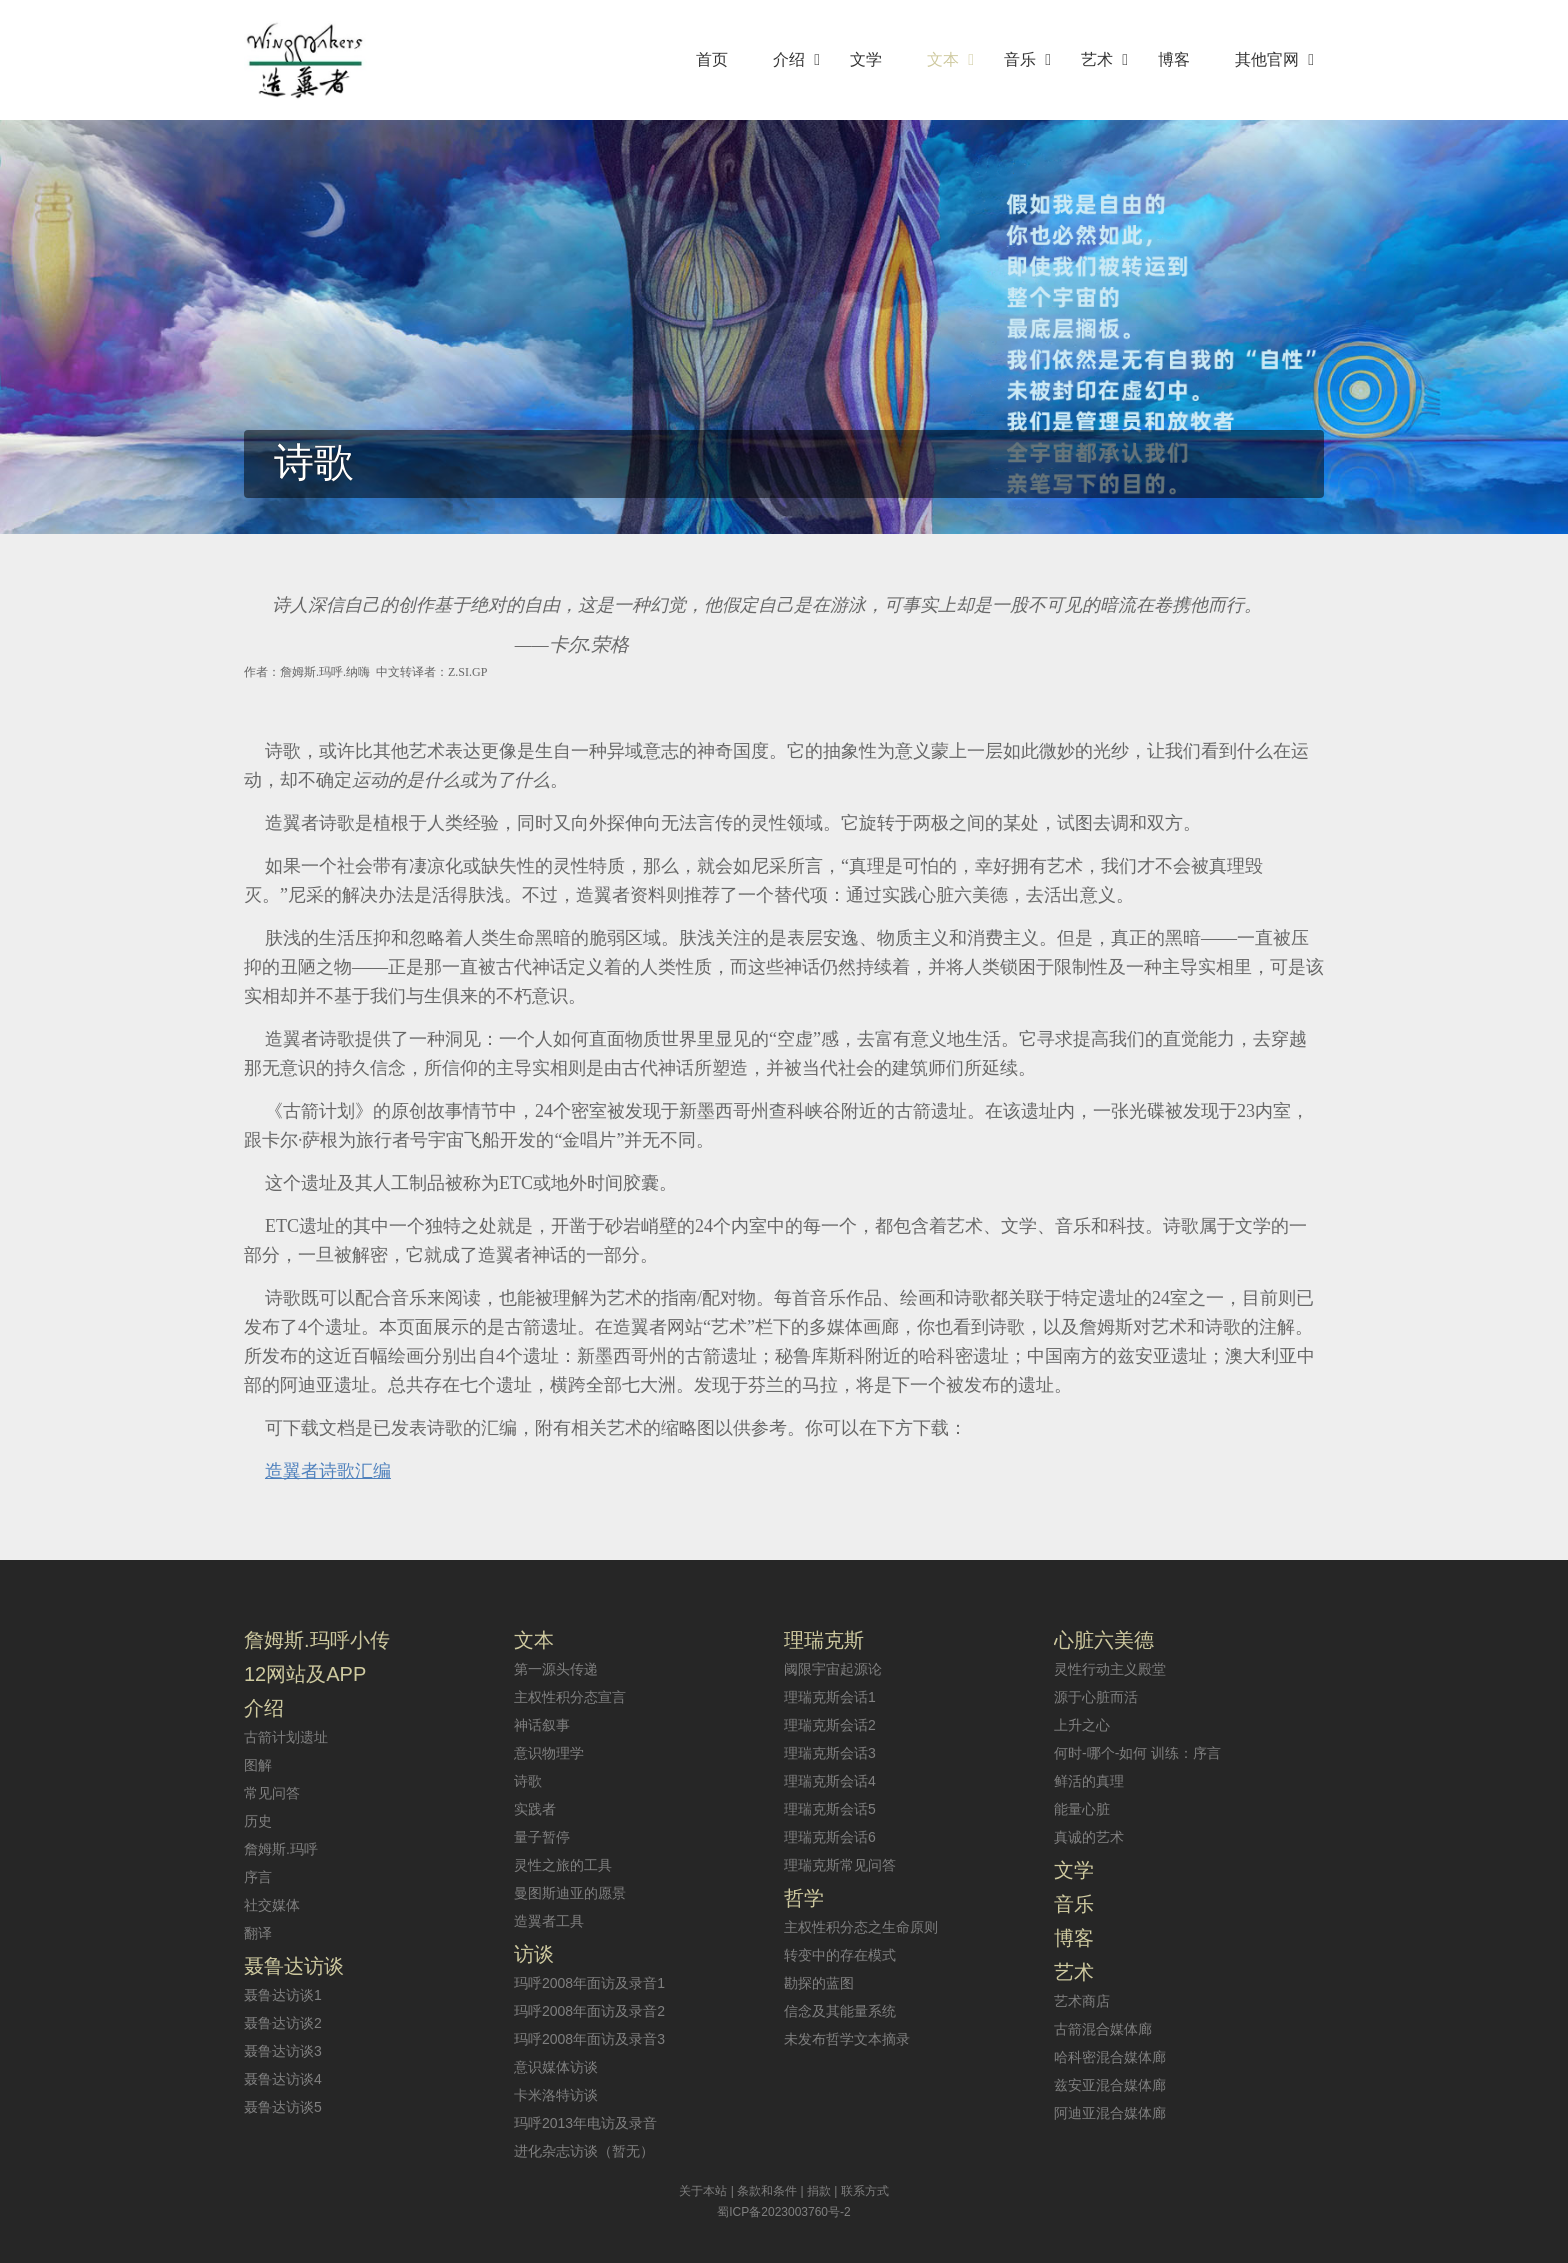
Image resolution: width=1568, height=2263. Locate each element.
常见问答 (272, 1793)
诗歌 (528, 1781)
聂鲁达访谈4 (283, 2079)
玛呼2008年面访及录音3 (589, 2039)
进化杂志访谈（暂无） (584, 2151)
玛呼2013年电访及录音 (585, 2123)
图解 (258, 1765)
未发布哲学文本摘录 (847, 2039)
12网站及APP (305, 1674)
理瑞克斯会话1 (830, 1697)
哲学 (804, 1898)
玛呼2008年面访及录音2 (589, 2011)
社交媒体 (272, 1905)
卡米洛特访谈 (556, 2095)
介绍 (264, 1708)
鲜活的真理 (1089, 1781)
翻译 (258, 1933)
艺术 (1074, 1972)
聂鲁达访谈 (294, 1966)
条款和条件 (767, 2191)
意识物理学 (549, 1753)
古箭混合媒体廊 (1103, 2029)
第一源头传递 (556, 1669)
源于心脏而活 (1096, 1697)
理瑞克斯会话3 (830, 1753)
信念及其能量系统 (840, 2011)
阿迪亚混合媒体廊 (1110, 2113)
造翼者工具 (549, 1921)
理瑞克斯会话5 (830, 1809)
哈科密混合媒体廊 (1110, 2057)
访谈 (534, 1954)
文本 (534, 1640)
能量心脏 (1082, 1809)
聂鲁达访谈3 (283, 2051)
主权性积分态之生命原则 (861, 1927)
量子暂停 (542, 1837)
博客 (1074, 1938)
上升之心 (1082, 1725)
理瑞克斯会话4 (830, 1781)
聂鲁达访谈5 (283, 2107)
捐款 (819, 2191)
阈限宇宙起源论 (833, 1669)
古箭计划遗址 (286, 1737)
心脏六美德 (1104, 1640)
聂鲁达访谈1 (283, 1995)
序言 (258, 1877)
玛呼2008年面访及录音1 (589, 1983)
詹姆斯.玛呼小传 (317, 1640)
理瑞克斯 (824, 1640)
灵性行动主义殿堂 (1110, 1669)
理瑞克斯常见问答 (840, 1865)
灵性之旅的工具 (563, 1865)
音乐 (1074, 1904)
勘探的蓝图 (819, 1983)
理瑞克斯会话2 (830, 1725)
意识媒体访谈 (556, 2067)
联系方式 (865, 2191)
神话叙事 (542, 1725)
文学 (1074, 1870)
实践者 (535, 1809)
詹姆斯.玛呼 (281, 1849)
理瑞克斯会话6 (830, 1837)
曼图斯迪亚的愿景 (570, 1893)
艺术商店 (1082, 2001)
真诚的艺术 (1089, 1837)
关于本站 (703, 2191)
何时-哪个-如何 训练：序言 (1137, 1753)
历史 (258, 1821)
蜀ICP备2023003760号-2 (783, 2212)
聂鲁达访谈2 (283, 2023)
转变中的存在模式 (840, 1955)
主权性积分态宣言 (570, 1697)
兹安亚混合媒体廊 (1110, 2085)
